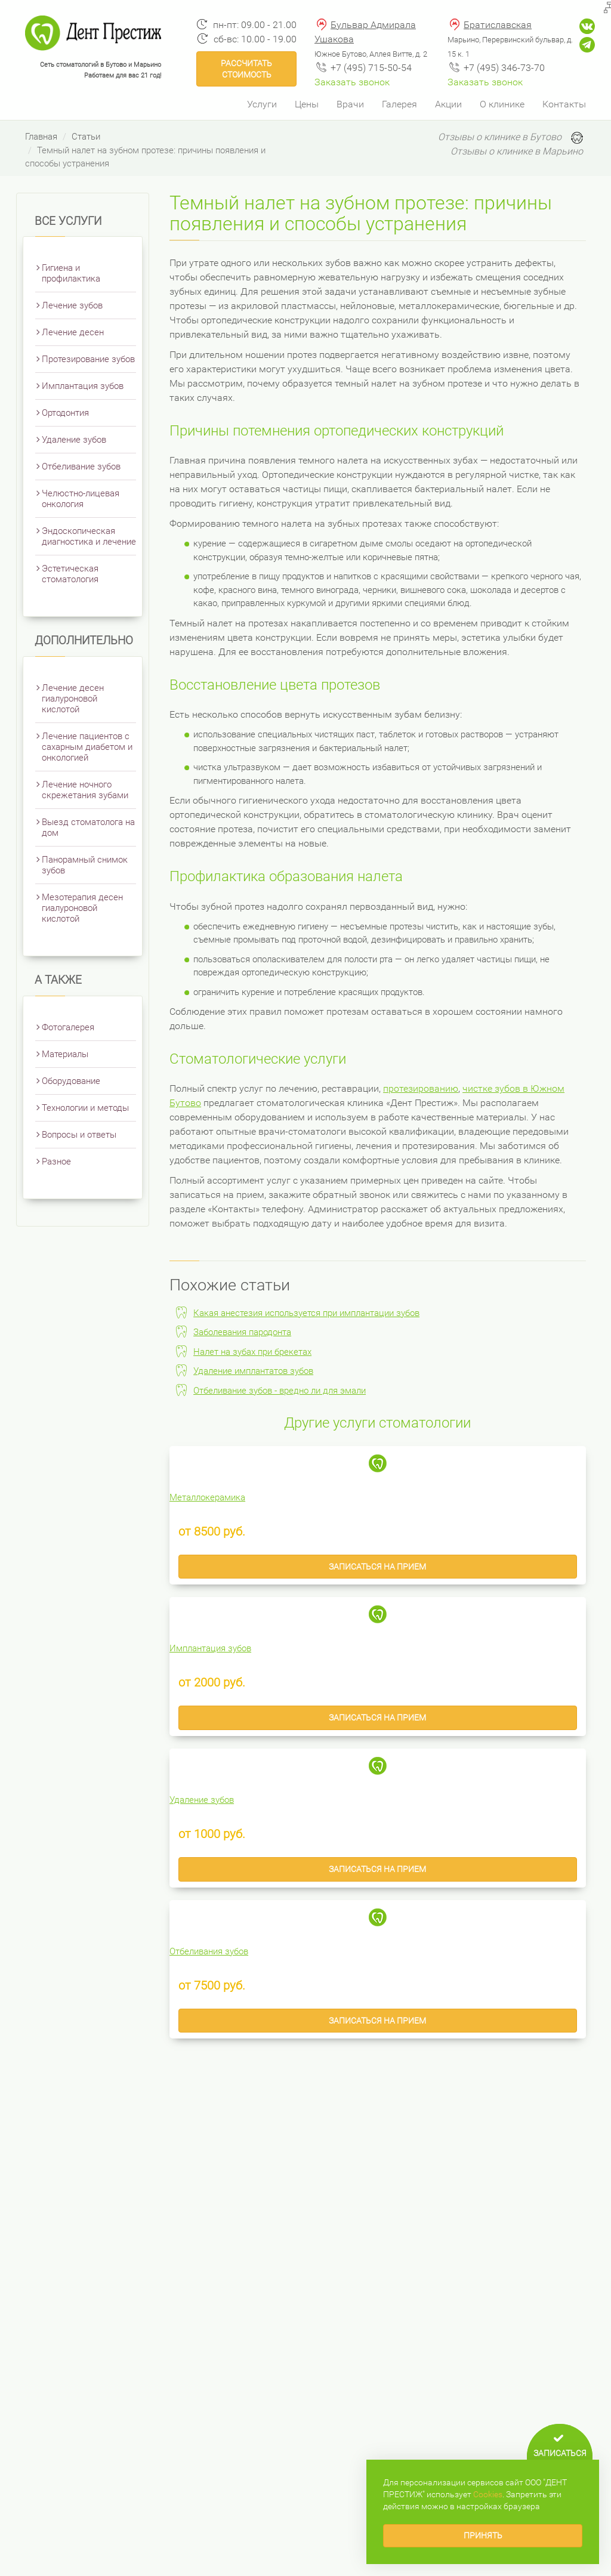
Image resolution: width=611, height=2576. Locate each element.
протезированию (420, 1088)
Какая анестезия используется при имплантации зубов (306, 1313)
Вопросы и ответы (79, 1134)
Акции (448, 104)
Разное (56, 1161)
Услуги (262, 104)
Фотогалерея (68, 1027)
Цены (307, 104)
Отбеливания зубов (208, 1951)
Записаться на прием (377, 1566)
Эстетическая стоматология (70, 574)
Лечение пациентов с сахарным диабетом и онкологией (87, 747)
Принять (483, 2535)
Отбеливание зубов (81, 466)
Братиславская (498, 24)
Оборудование (71, 1081)
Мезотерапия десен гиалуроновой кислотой (82, 908)
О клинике (502, 104)
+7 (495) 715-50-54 (371, 67)
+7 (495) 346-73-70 (504, 67)
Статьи (86, 136)
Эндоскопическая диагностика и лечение (89, 536)
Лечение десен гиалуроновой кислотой (73, 698)
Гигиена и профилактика (71, 273)
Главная (41, 136)
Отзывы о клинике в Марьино (516, 151)
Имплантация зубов (83, 386)
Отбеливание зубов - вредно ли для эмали (279, 1390)
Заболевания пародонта (242, 1332)
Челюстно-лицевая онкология (80, 498)
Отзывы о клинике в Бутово (499, 137)
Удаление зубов (74, 439)
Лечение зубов (72, 305)
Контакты (564, 104)
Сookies (487, 2494)
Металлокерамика (207, 1497)
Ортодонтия (65, 412)
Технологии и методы (85, 1107)
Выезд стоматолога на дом (88, 827)
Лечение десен (73, 332)
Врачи (350, 104)
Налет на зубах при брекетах (252, 1351)
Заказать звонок (352, 82)
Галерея (399, 104)
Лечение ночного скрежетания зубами (85, 790)
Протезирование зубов (88, 359)
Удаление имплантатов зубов (253, 1371)
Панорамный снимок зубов (85, 865)
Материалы (65, 1054)
